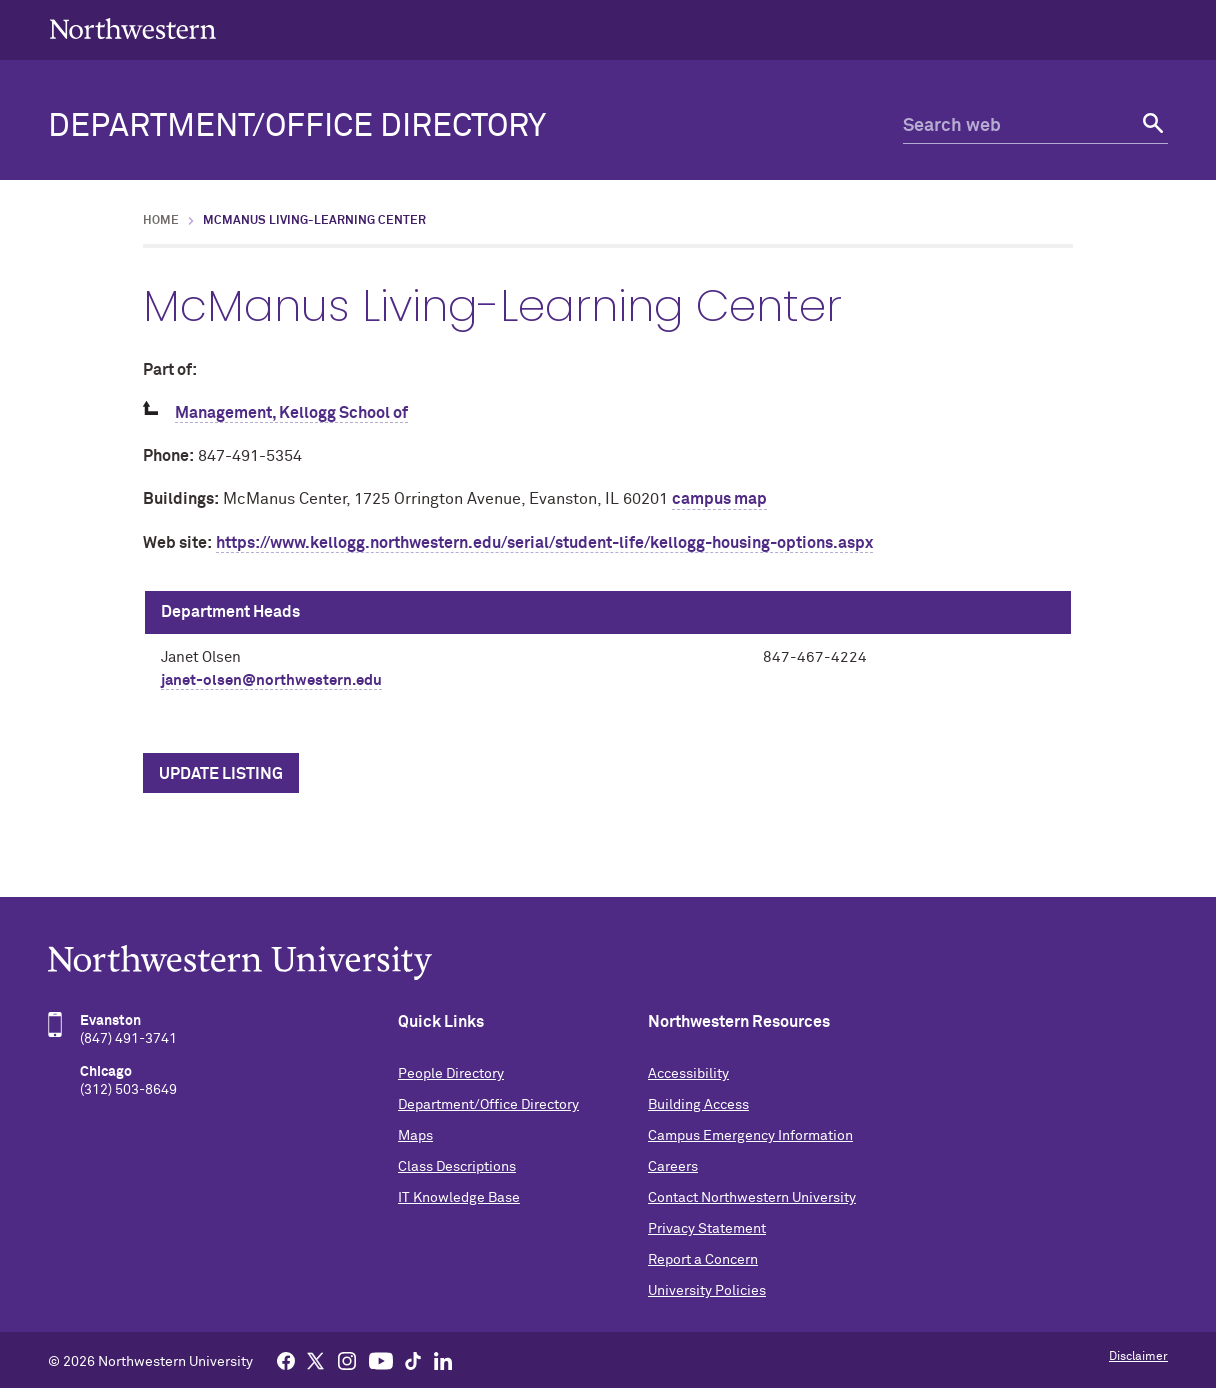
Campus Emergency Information (750, 1136)
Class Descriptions (457, 1167)
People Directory (451, 1074)
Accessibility (688, 1074)
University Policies (707, 1291)
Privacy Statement (707, 1229)
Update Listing (221, 774)
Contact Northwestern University (752, 1198)
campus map (719, 499)
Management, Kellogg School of (291, 413)
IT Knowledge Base (459, 1198)
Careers (673, 1167)
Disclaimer (1138, 1357)
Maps (415, 1136)
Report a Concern (703, 1260)
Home (161, 221)
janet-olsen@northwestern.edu (271, 680)
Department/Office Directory (297, 127)
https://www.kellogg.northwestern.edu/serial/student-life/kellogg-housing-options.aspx (544, 543)
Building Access (698, 1105)
